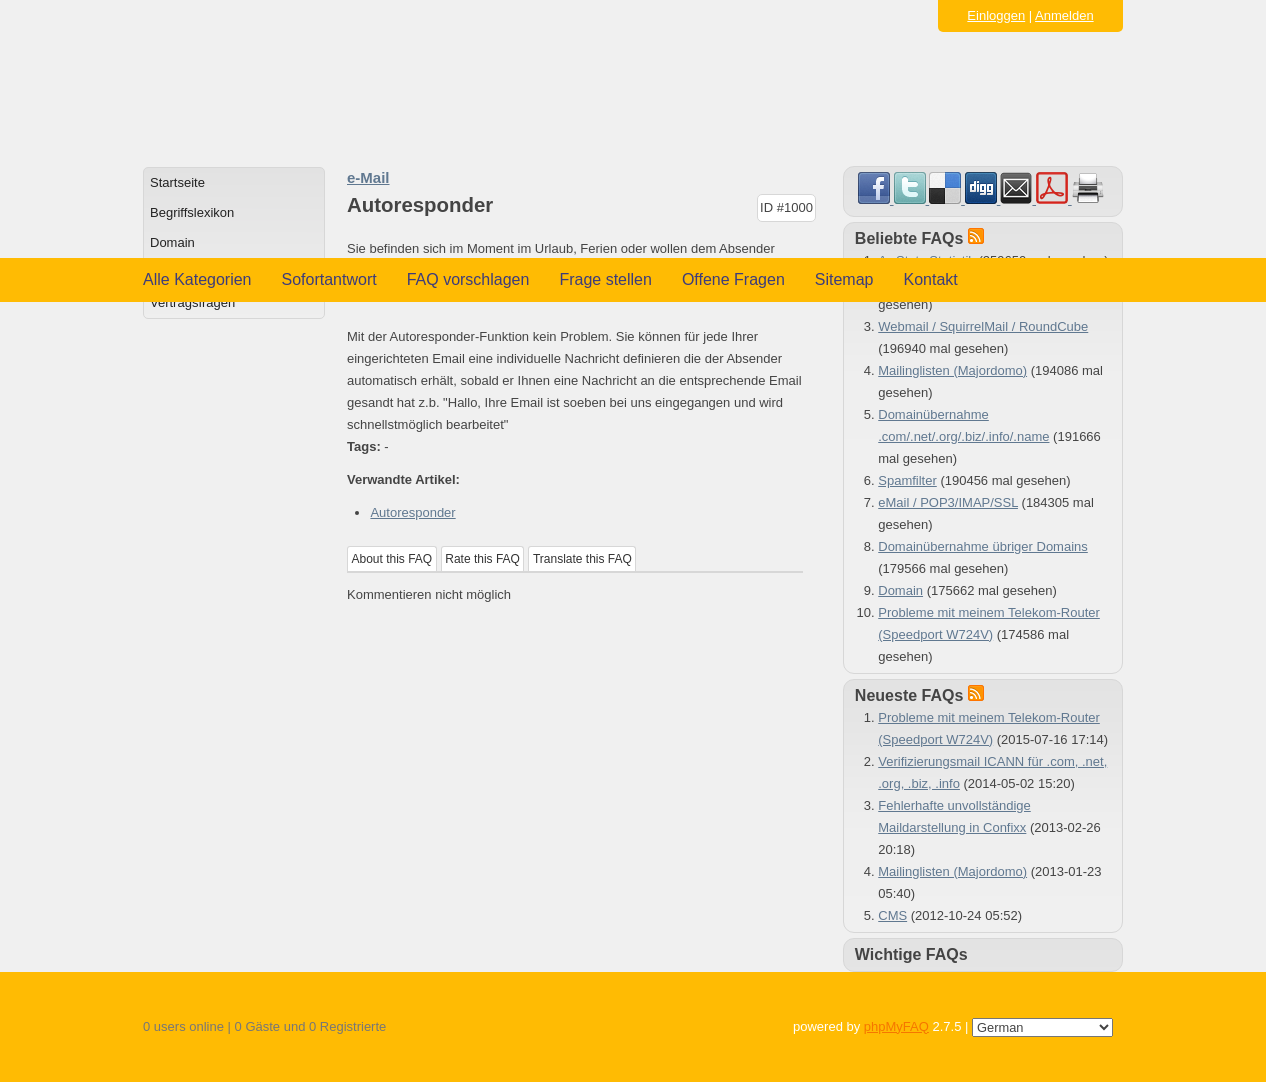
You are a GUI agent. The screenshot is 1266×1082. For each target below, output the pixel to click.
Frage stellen (605, 279)
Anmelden (1064, 15)
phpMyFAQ (896, 1026)
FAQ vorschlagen (468, 279)
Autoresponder (412, 512)
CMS (892, 915)
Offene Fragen (733, 279)
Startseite (177, 182)
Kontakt (931, 279)
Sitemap (844, 279)
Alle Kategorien (197, 279)
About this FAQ (392, 559)
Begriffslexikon (192, 212)
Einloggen (996, 15)
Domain (172, 242)
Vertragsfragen (192, 302)
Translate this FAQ (582, 559)
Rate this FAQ (482, 559)
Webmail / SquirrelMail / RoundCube (983, 326)
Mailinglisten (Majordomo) (952, 370)
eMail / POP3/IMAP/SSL (948, 502)
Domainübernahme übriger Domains (983, 546)
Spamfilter (907, 480)
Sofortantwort (329, 279)
